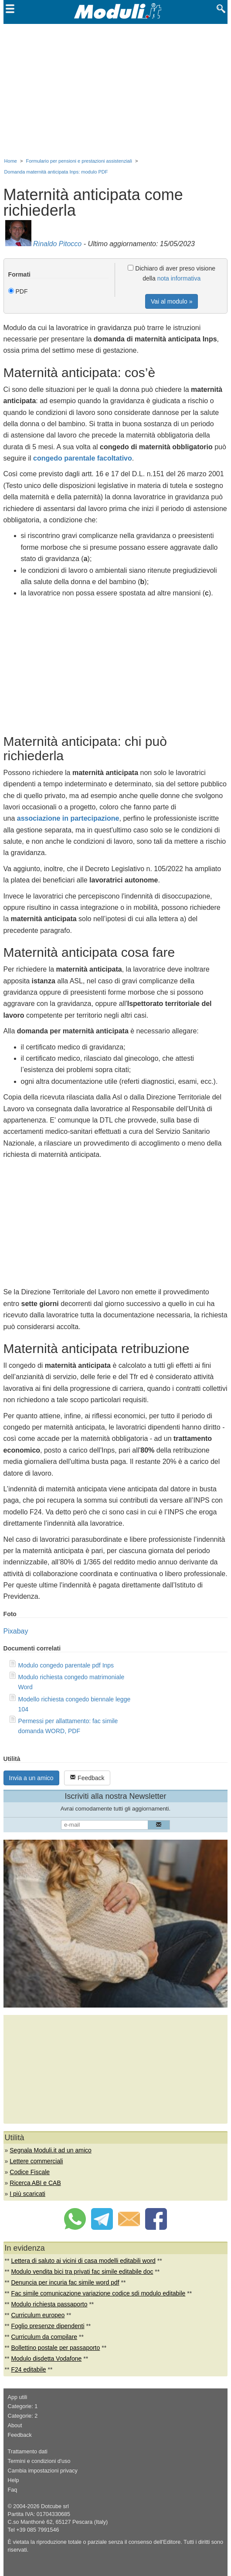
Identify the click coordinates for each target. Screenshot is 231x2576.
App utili (17, 2397)
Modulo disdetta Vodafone (46, 2358)
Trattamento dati (28, 2452)
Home (10, 161)
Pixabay (15, 1631)
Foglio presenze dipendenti (47, 2325)
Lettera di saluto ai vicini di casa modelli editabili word (83, 2260)
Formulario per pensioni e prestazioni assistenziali (79, 161)
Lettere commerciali (36, 2161)
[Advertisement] (115, 89)
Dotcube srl (55, 2506)
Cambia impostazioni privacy (43, 2471)
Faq (12, 2490)
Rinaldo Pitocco (57, 243)
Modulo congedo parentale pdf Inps (66, 1665)
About (15, 2425)
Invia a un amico (31, 1777)
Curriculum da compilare (44, 2336)
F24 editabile (28, 2369)
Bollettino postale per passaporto (55, 2347)
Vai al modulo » (171, 301)
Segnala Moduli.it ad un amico (51, 2150)
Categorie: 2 (23, 2416)
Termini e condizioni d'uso (39, 2461)
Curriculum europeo (38, 2315)
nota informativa (179, 278)
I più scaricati (27, 2193)
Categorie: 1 (23, 2406)
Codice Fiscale (30, 2171)
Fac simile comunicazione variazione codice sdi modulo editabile (98, 2293)
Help (13, 2480)
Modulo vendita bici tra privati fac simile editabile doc (82, 2271)
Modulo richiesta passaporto (49, 2304)
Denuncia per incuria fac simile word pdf (65, 2282)
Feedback (87, 1777)
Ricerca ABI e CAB (35, 2182)
